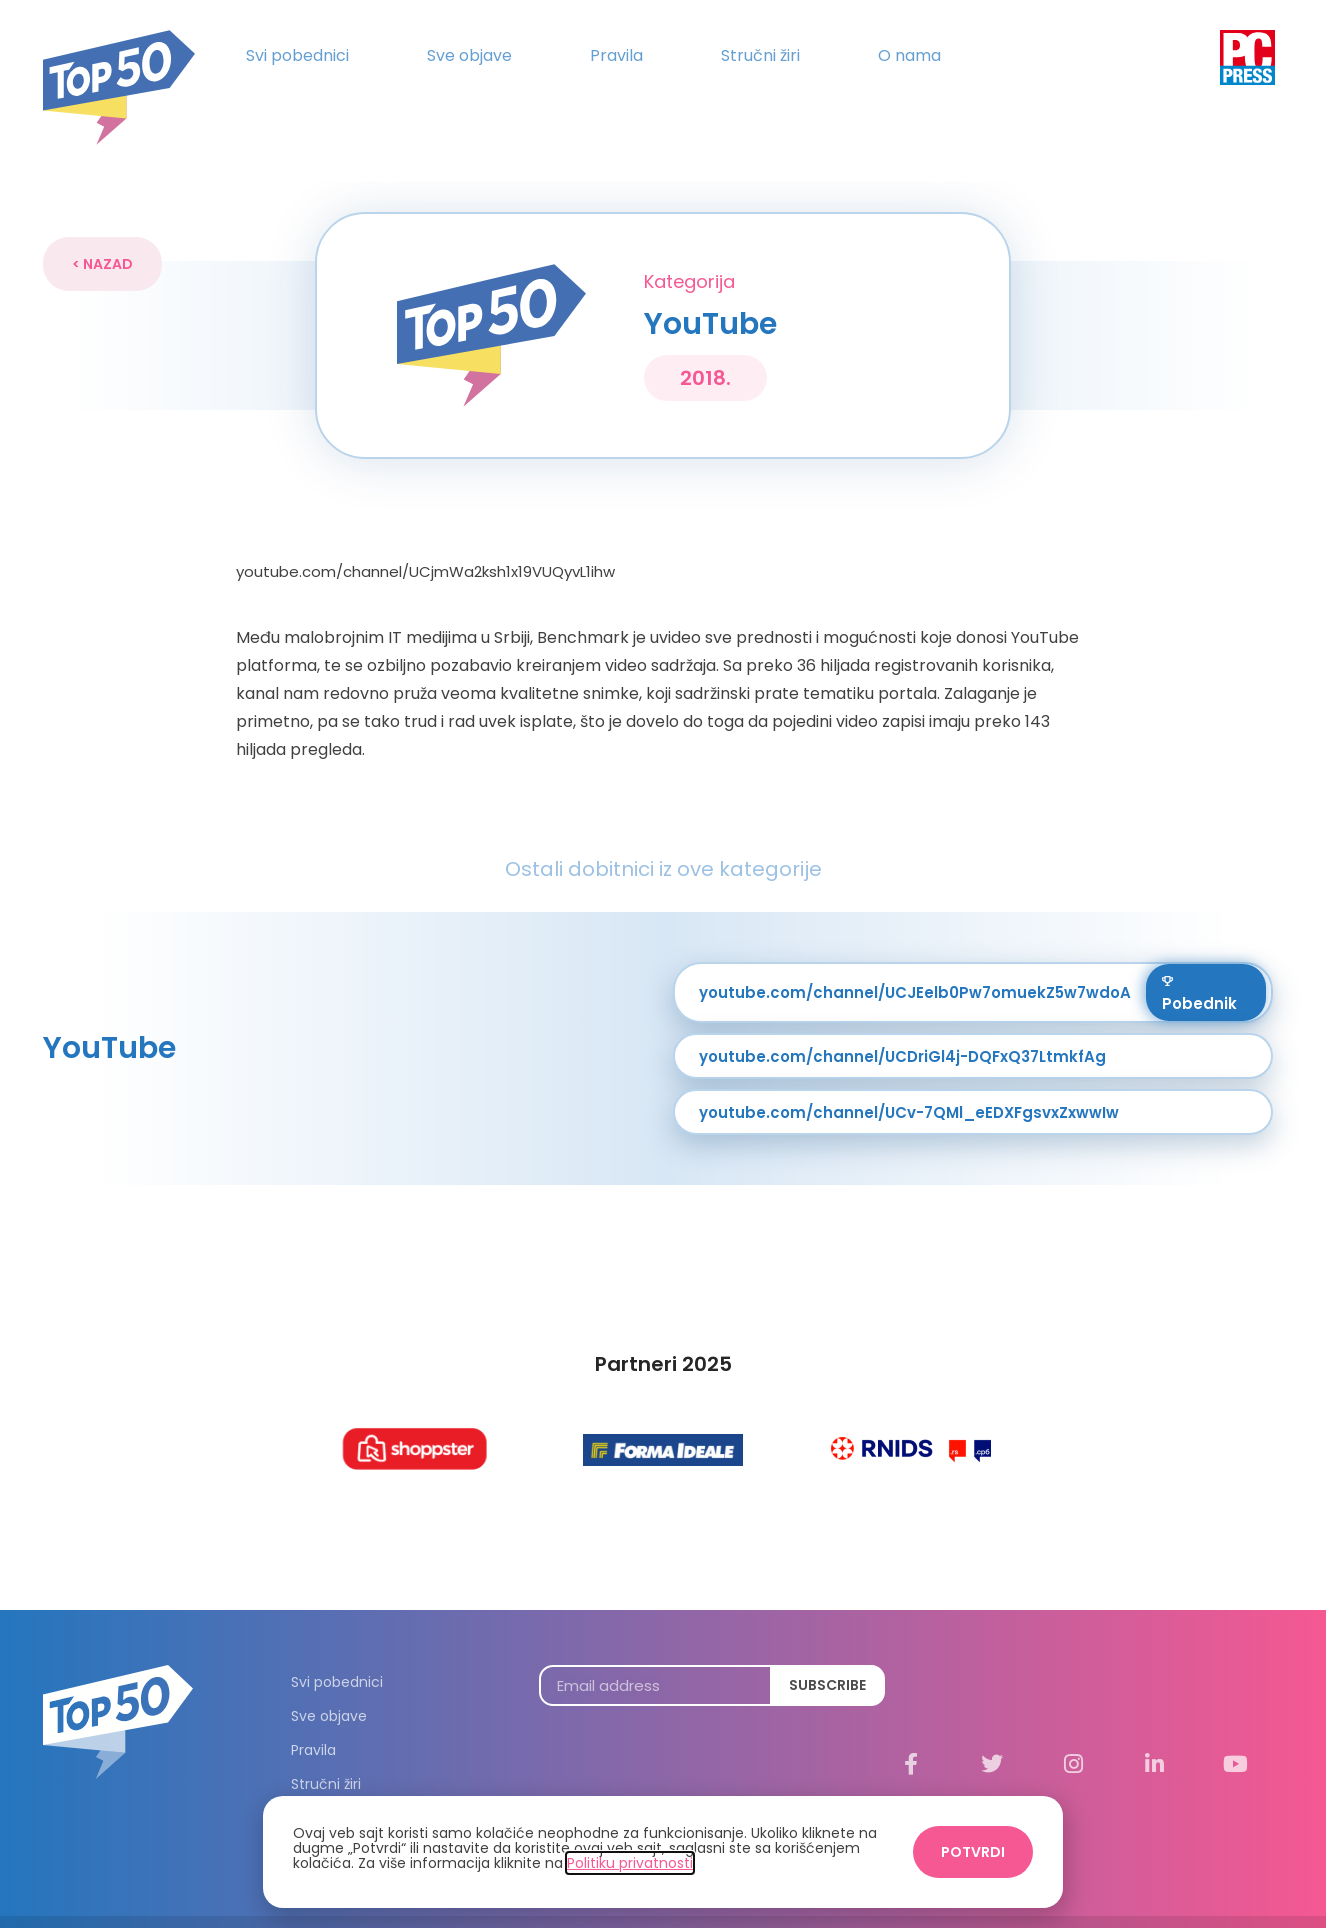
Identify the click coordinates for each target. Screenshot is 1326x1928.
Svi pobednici (297, 55)
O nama (909, 55)
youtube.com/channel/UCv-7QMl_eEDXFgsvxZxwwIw (909, 1075)
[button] (102, 227)
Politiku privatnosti (630, 1863)
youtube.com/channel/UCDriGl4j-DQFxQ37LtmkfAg (902, 1019)
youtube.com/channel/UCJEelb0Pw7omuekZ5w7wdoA (915, 955)
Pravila (616, 55)
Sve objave (469, 55)
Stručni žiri (760, 55)
